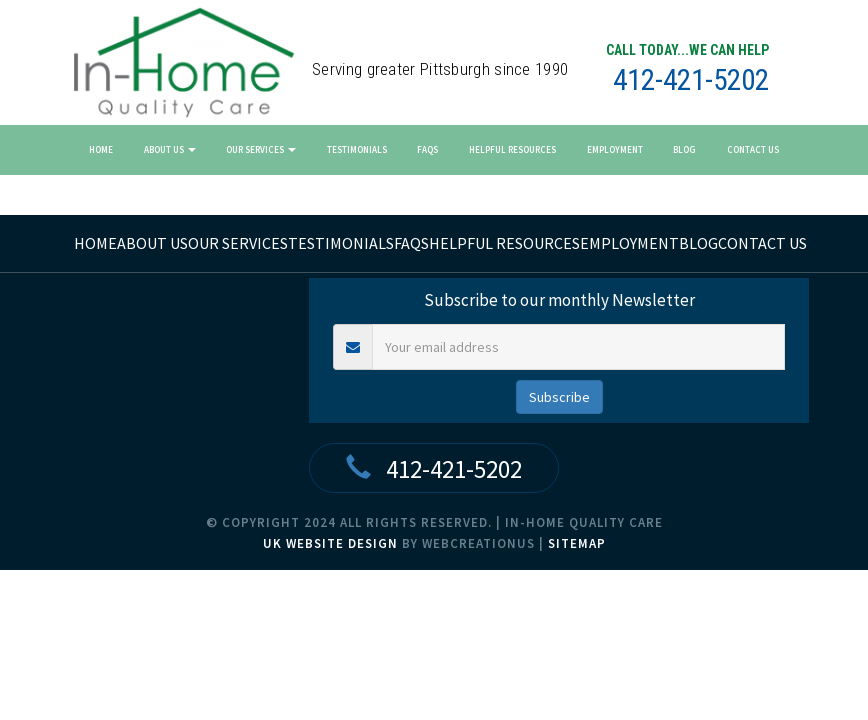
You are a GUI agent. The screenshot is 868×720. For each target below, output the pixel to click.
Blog (684, 149)
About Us (170, 149)
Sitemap (577, 543)
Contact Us (753, 149)
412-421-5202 (691, 80)
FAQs (427, 149)
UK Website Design (330, 543)
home (95, 243)
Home (101, 149)
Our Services (261, 149)
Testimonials (357, 149)
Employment (615, 149)
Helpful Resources (512, 149)
